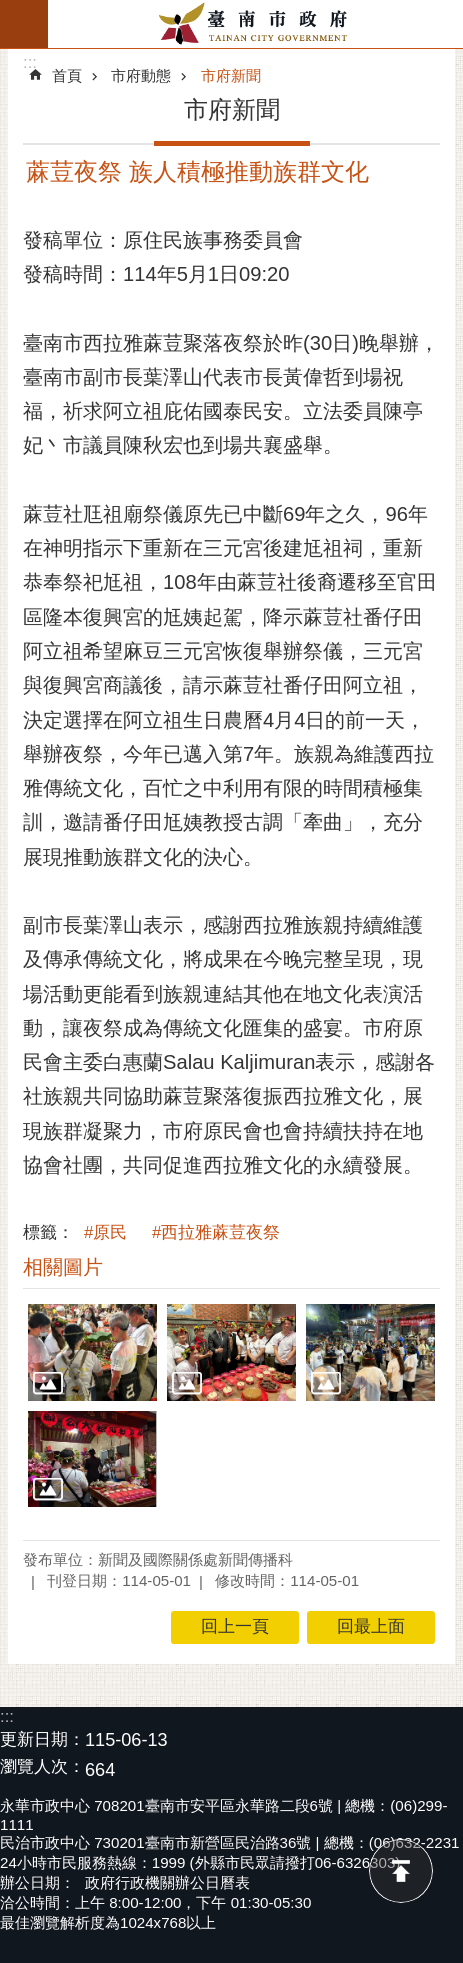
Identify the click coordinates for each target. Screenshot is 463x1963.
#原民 (105, 1232)
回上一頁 (235, 1626)
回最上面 (401, 1871)
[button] (92, 1352)
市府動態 (141, 75)
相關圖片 (63, 1267)
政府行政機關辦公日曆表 (167, 1882)
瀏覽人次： (42, 1767)
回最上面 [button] (371, 1626)
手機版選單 (24, 24)
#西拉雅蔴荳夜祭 (216, 1232)
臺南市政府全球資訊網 (255, 24)
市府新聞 (231, 75)
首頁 (67, 75)
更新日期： (42, 1739)
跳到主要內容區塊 (10, 10)
